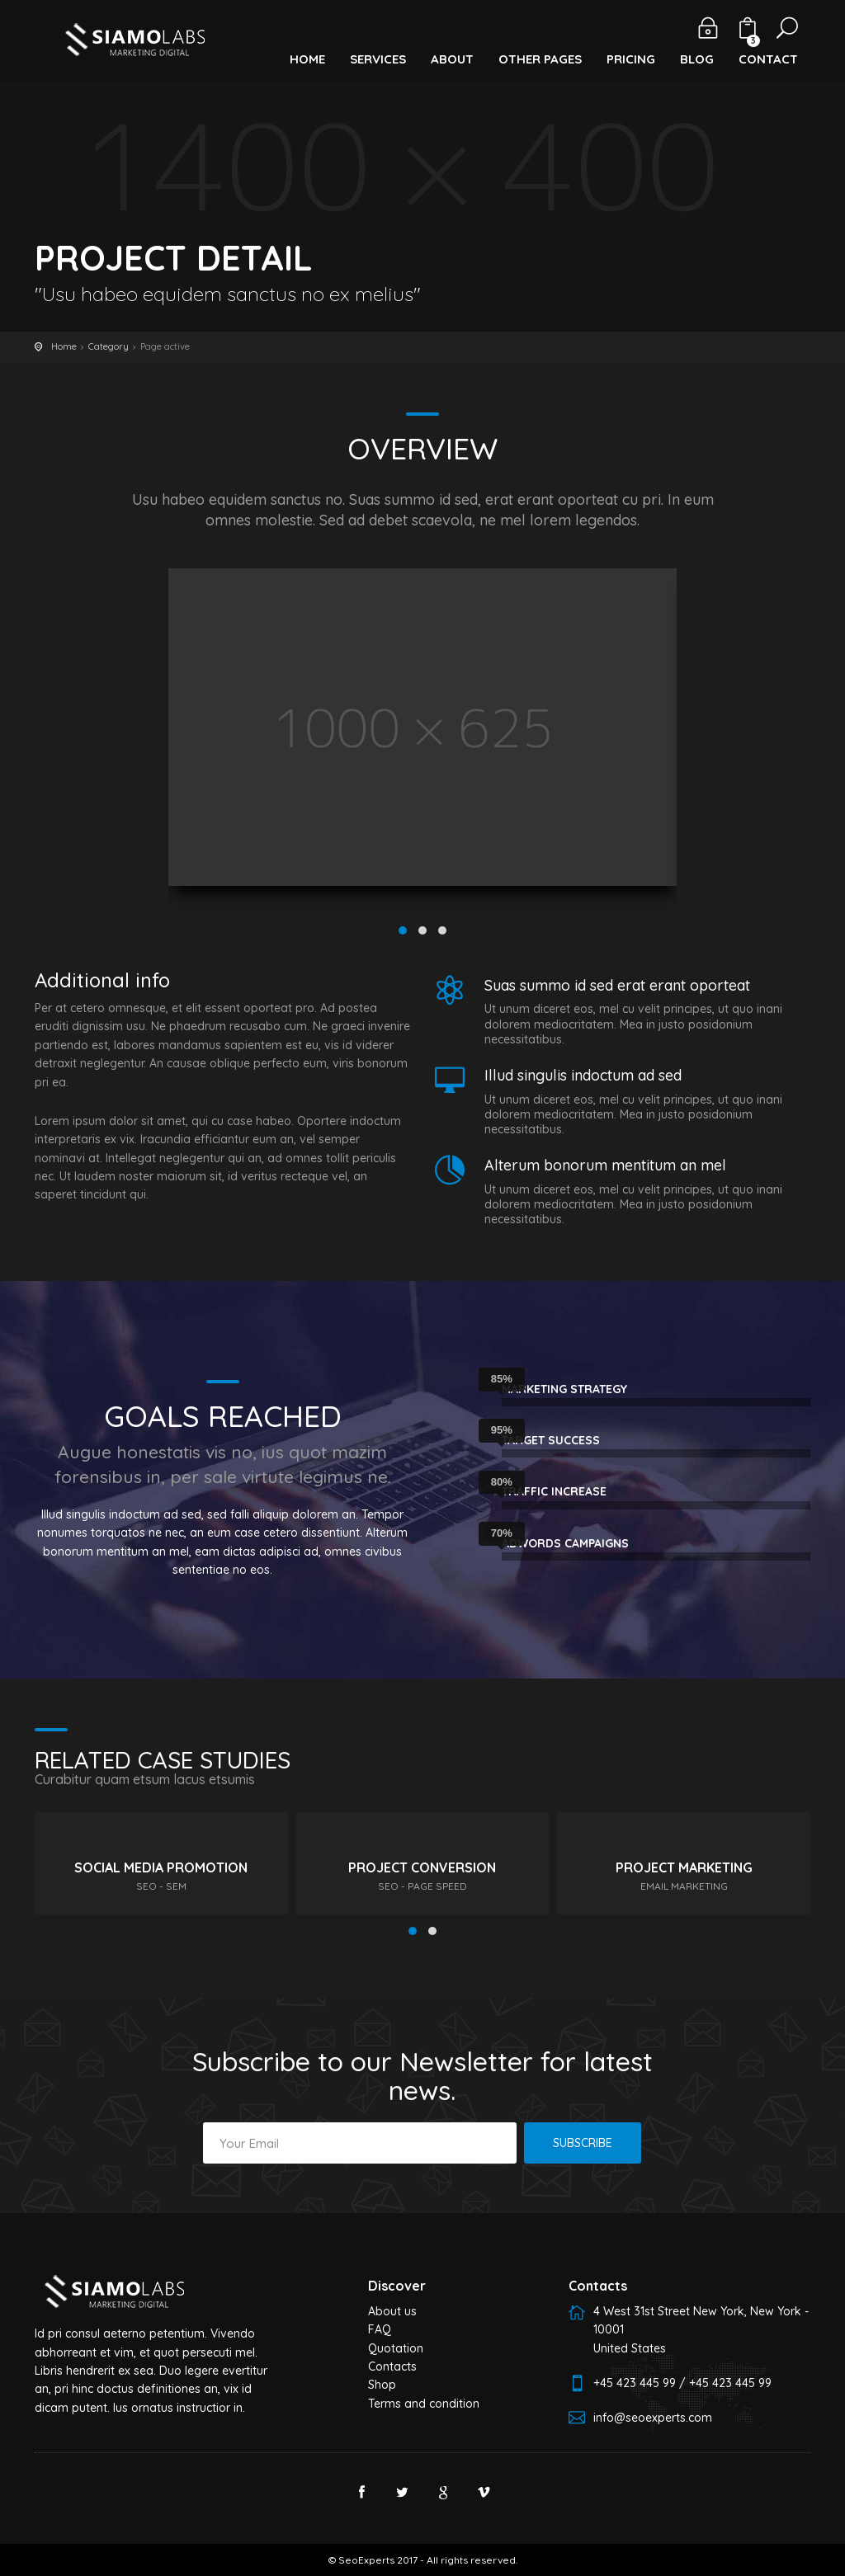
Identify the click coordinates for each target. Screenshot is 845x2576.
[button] (307, 50)
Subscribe (582, 2143)
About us (392, 2311)
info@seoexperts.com (652, 2417)
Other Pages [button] (540, 59)
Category (108, 346)
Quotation (395, 2348)
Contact (768, 59)
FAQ (379, 2329)
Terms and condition (423, 2403)
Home (64, 346)
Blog (697, 59)
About (452, 59)
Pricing (631, 59)
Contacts (392, 2366)
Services (378, 59)
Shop (382, 2384)
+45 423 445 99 (634, 2383)
